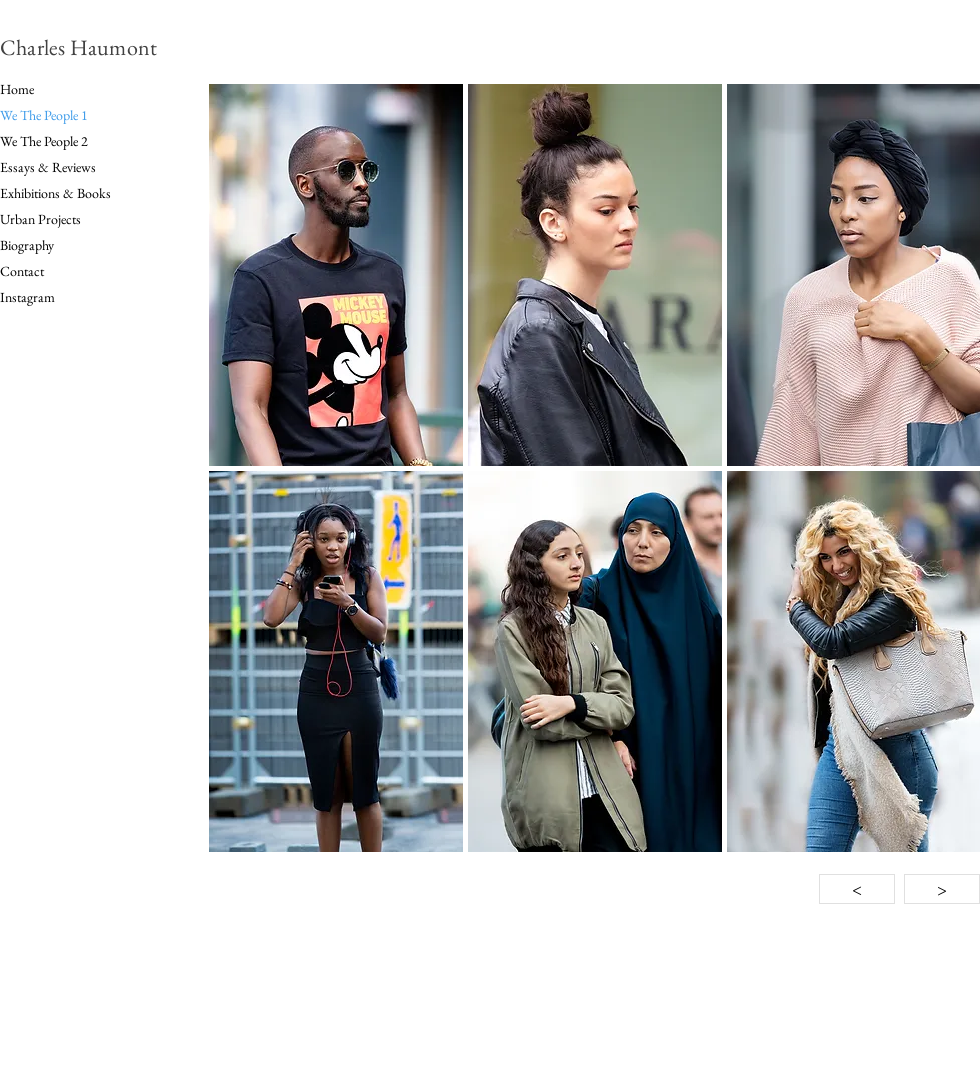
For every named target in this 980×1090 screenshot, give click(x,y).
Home (17, 89)
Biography (27, 245)
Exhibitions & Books (55, 193)
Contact (22, 271)
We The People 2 (44, 141)
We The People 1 (44, 115)
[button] (336, 275)
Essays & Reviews (48, 167)
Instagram (27, 297)
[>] (942, 889)
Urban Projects (40, 219)
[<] (857, 889)
